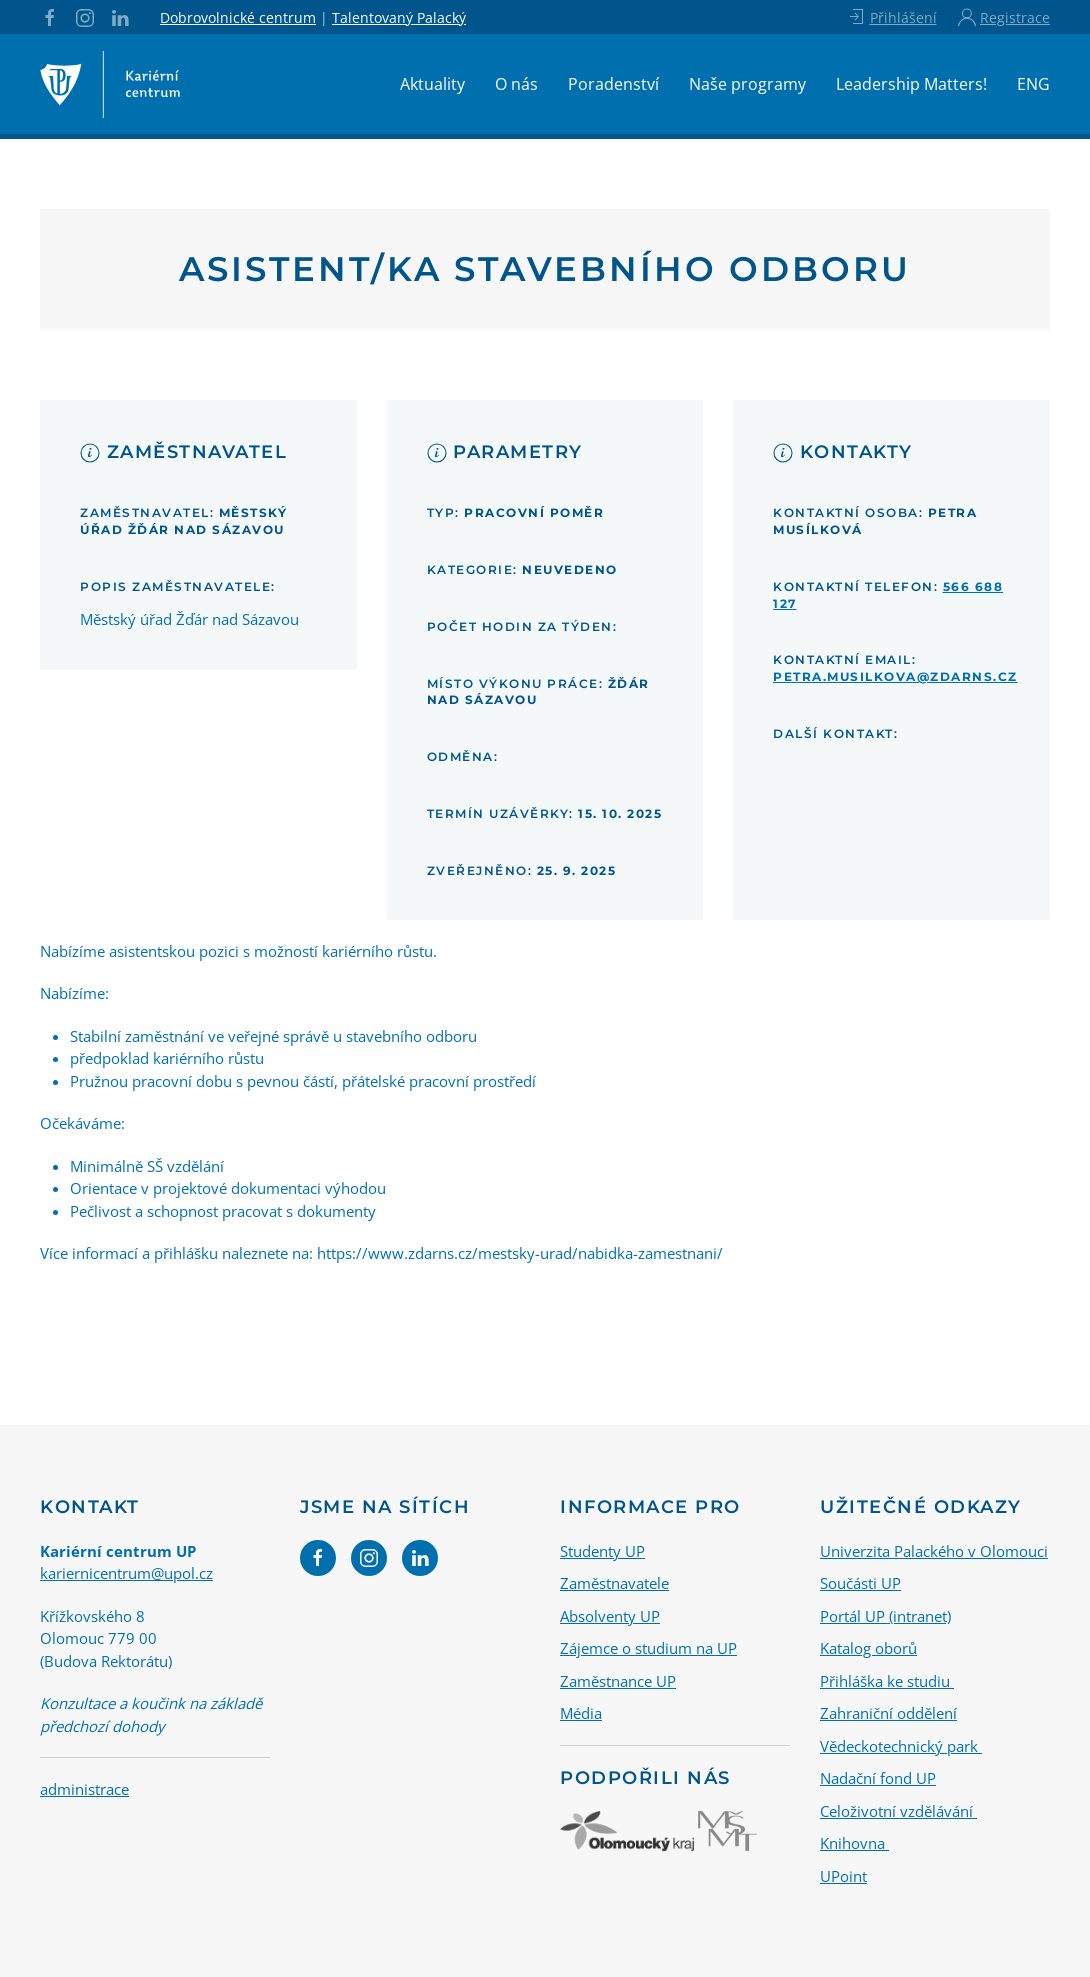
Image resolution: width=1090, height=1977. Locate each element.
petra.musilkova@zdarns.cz (895, 676)
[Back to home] (110, 84)
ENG (1033, 84)
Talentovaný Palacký (399, 17)
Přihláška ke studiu (887, 1681)
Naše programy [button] (747, 84)
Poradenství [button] (613, 84)
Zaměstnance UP (618, 1681)
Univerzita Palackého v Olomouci (934, 1551)
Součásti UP (860, 1583)
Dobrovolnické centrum (238, 17)
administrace (84, 1789)
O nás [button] (516, 84)
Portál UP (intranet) (885, 1616)
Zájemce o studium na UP (648, 1648)
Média (581, 1713)
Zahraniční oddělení (888, 1713)
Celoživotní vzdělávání (898, 1811)
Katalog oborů (868, 1648)
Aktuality (432, 84)
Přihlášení (891, 17)
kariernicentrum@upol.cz (126, 1573)
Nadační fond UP (878, 1778)
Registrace (1004, 17)
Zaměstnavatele (614, 1583)
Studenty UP (602, 1551)
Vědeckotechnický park (901, 1746)
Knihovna (854, 1843)
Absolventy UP (610, 1616)
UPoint (843, 1876)
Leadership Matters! (911, 84)
